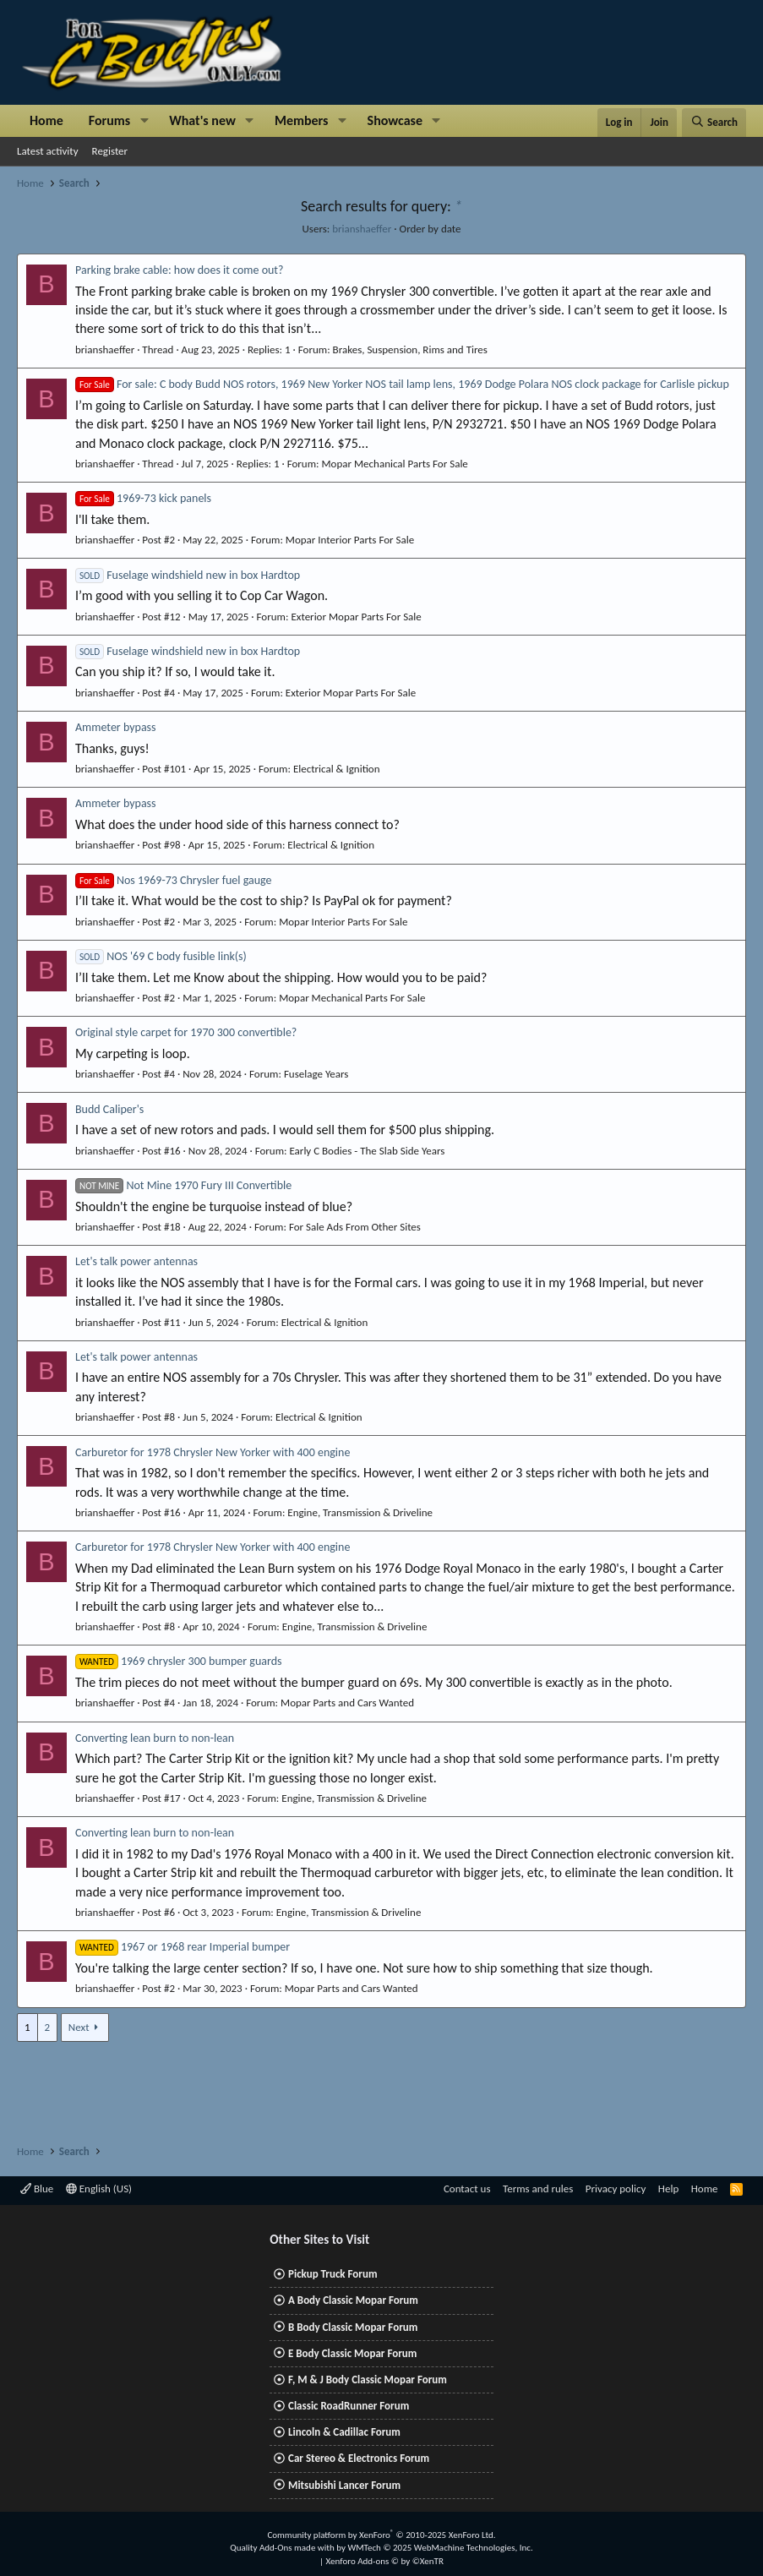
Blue (36, 2188)
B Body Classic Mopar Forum (352, 2327)
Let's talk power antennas (136, 1261)
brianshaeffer (361, 228)
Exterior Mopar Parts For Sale (356, 616)
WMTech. (439, 2547)
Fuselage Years (316, 1073)
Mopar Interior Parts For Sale (350, 539)
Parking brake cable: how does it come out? (179, 270)
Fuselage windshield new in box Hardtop (187, 575)
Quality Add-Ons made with (283, 2547)
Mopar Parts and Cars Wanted (347, 1702)
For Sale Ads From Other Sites (355, 1226)
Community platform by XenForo (381, 2535)
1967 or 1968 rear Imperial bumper (182, 1947)
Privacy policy (616, 2188)
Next (79, 2027)
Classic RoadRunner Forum (348, 2405)
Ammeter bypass (115, 727)
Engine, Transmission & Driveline (360, 1512)
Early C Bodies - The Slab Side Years (366, 1150)
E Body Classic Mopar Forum (352, 2353)
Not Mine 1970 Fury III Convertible (183, 1185)
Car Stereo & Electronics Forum (358, 2458)
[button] (144, 121)
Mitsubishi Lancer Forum (344, 2485)
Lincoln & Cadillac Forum (344, 2432)
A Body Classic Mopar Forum (353, 2300)
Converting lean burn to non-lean (154, 1738)
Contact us (467, 2188)
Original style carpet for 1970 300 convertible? (186, 1032)
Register (110, 151)
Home (46, 120)
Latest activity (48, 151)
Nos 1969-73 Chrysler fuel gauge (173, 880)
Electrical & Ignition (336, 768)
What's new (202, 120)
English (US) (99, 2188)
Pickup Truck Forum (332, 2274)
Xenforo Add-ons (385, 2561)
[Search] (714, 122)
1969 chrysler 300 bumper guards (178, 1661)
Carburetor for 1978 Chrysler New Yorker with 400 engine (212, 1452)
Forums (109, 120)
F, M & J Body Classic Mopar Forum (367, 2379)
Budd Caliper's (109, 1109)
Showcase (395, 120)
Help (668, 2188)
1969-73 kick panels (143, 498)
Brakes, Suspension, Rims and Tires (410, 349)
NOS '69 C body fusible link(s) (161, 956)
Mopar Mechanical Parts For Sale (395, 463)
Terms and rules (538, 2188)
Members (302, 120)
